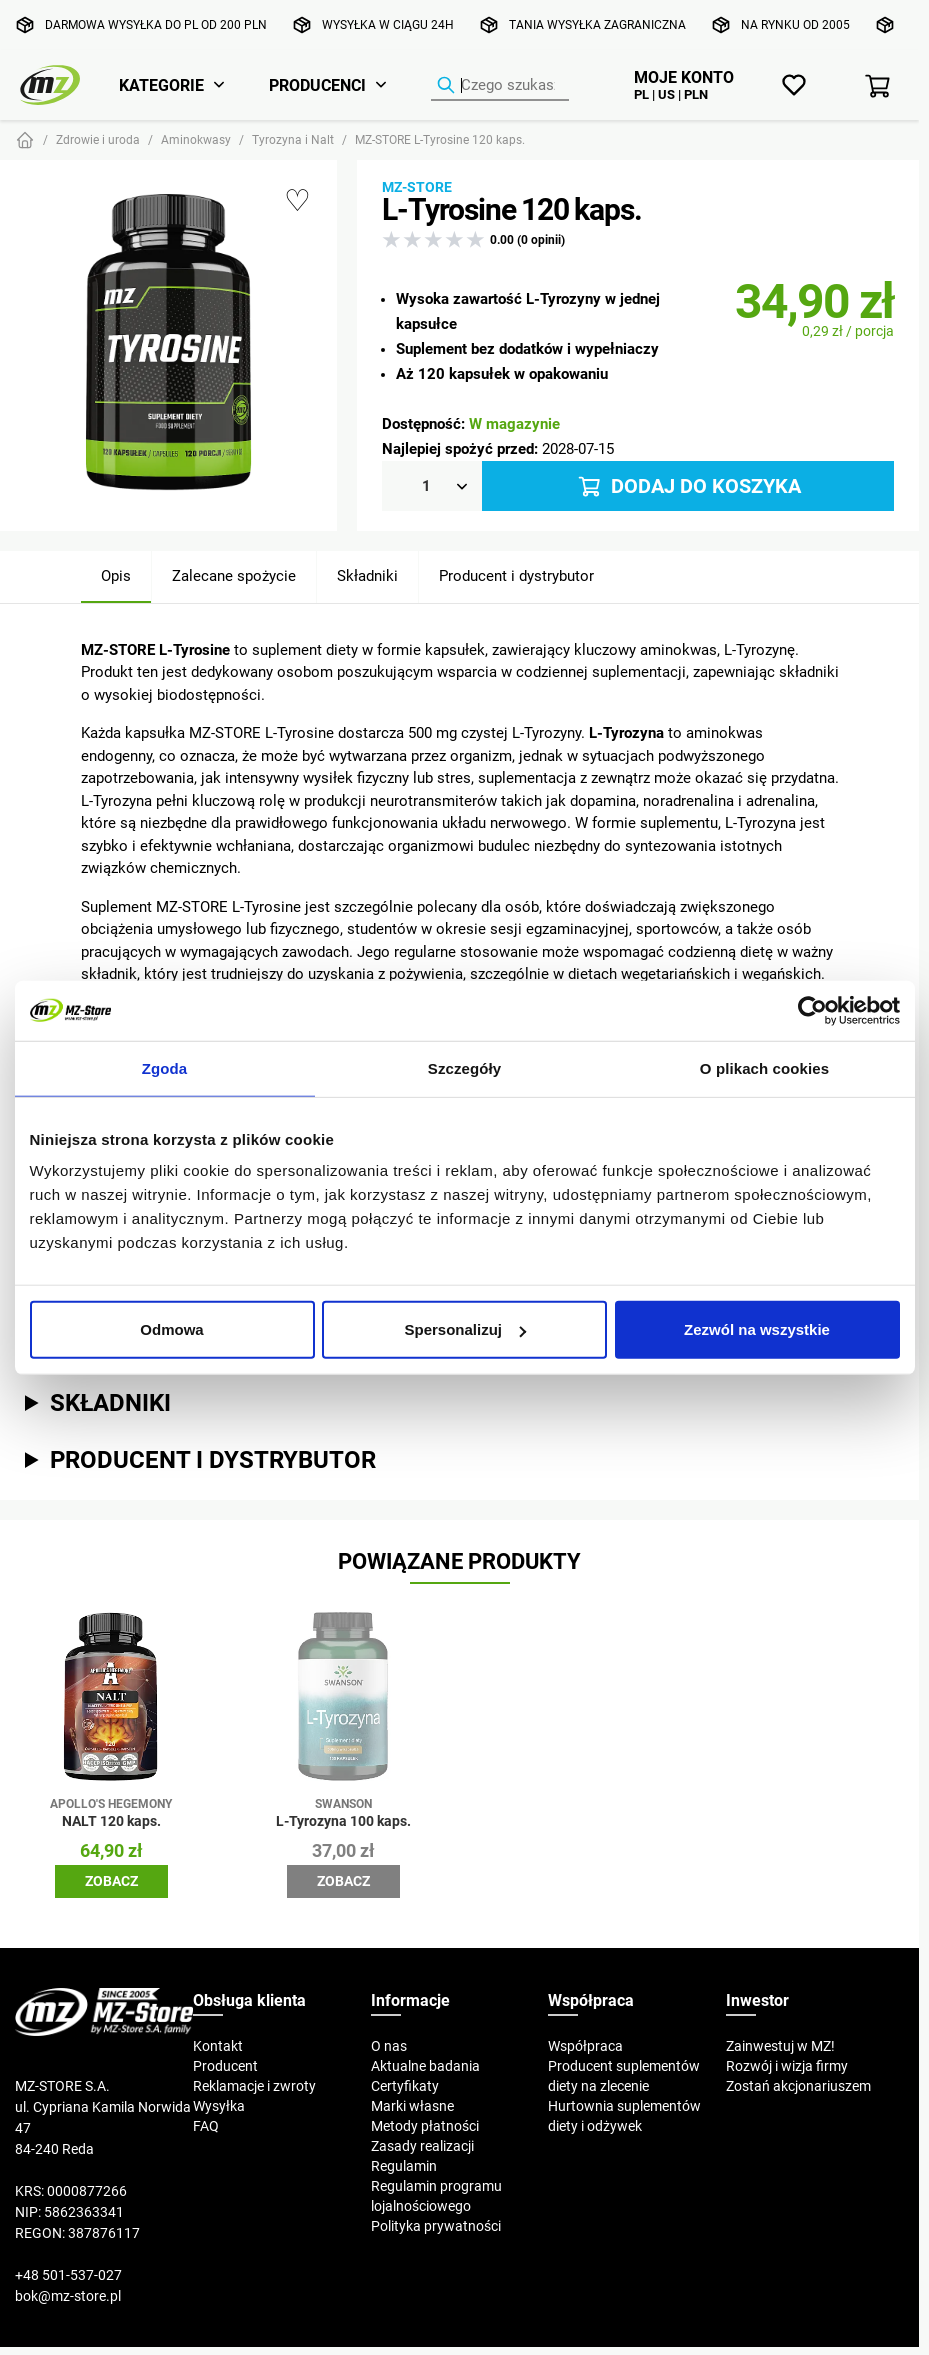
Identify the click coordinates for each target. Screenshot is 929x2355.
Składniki (367, 575)
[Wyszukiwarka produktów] (500, 86)
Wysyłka (219, 2106)
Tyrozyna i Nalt (293, 139)
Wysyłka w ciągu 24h (388, 24)
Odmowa (171, 1329)
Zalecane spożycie (234, 575)
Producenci (317, 85)
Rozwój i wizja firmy (787, 2066)
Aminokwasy (196, 139)
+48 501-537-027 (68, 2275)
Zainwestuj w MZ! (780, 2046)
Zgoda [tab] (165, 1067)
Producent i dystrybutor (516, 575)
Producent (225, 2066)
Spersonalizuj (465, 1329)
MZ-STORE (417, 187)
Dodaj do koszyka (688, 486)
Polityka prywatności (436, 2226)
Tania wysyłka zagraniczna (597, 24)
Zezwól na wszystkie (757, 1329)
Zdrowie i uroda (98, 139)
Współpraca (585, 2046)
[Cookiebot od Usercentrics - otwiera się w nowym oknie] (812, 1010)
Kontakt (218, 2046)
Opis (116, 575)
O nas (389, 2046)
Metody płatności (425, 2126)
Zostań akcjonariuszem (798, 2086)
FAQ (206, 2126)
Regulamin (404, 2166)
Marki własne (412, 2106)
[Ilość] (432, 486)
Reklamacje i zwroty (254, 2086)
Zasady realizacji (422, 2146)
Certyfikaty (405, 2086)
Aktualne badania (425, 2066)
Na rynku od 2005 (795, 24)
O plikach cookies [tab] (764, 1067)
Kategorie (161, 85)
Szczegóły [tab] (464, 1067)
